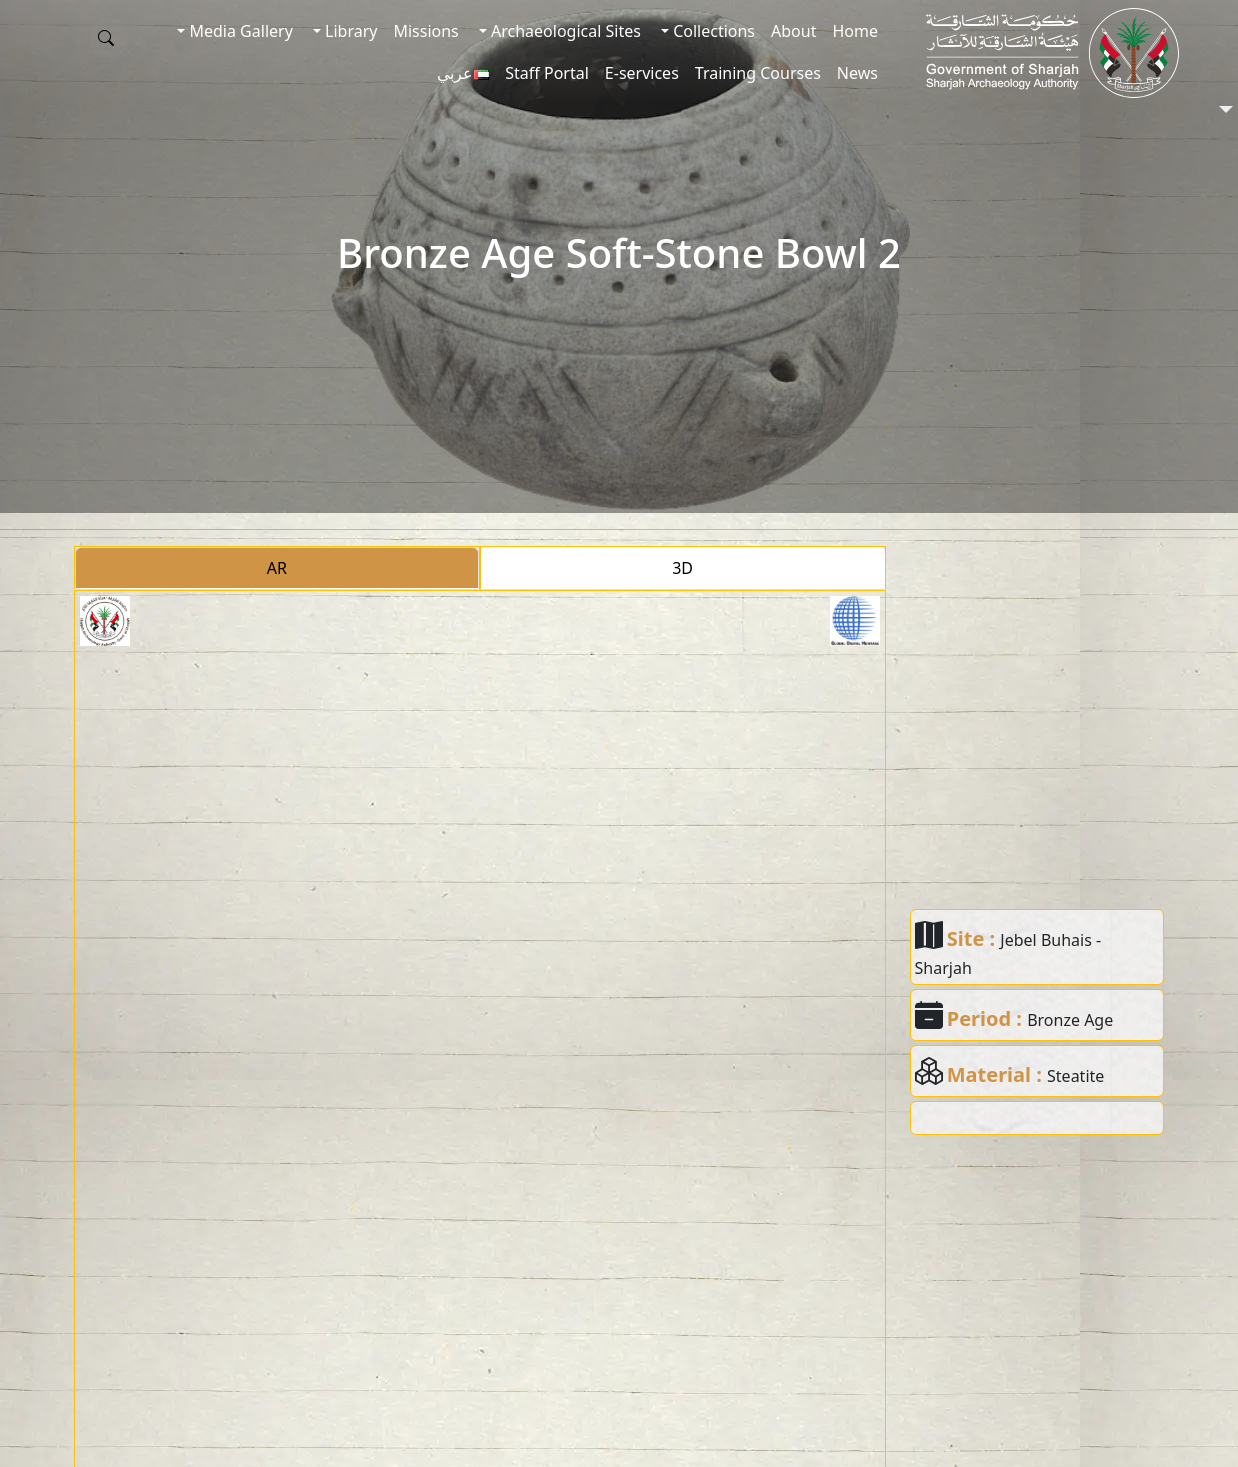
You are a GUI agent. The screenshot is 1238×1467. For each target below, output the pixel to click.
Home (855, 31)
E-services (642, 73)
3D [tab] (682, 568)
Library (349, 31)
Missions (425, 31)
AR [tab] (277, 568)
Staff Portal (547, 73)
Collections (712, 31)
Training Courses (758, 73)
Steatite (1075, 1076)
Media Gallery (238, 31)
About (793, 31)
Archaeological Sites (564, 31)
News (857, 73)
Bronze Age (1070, 1020)
